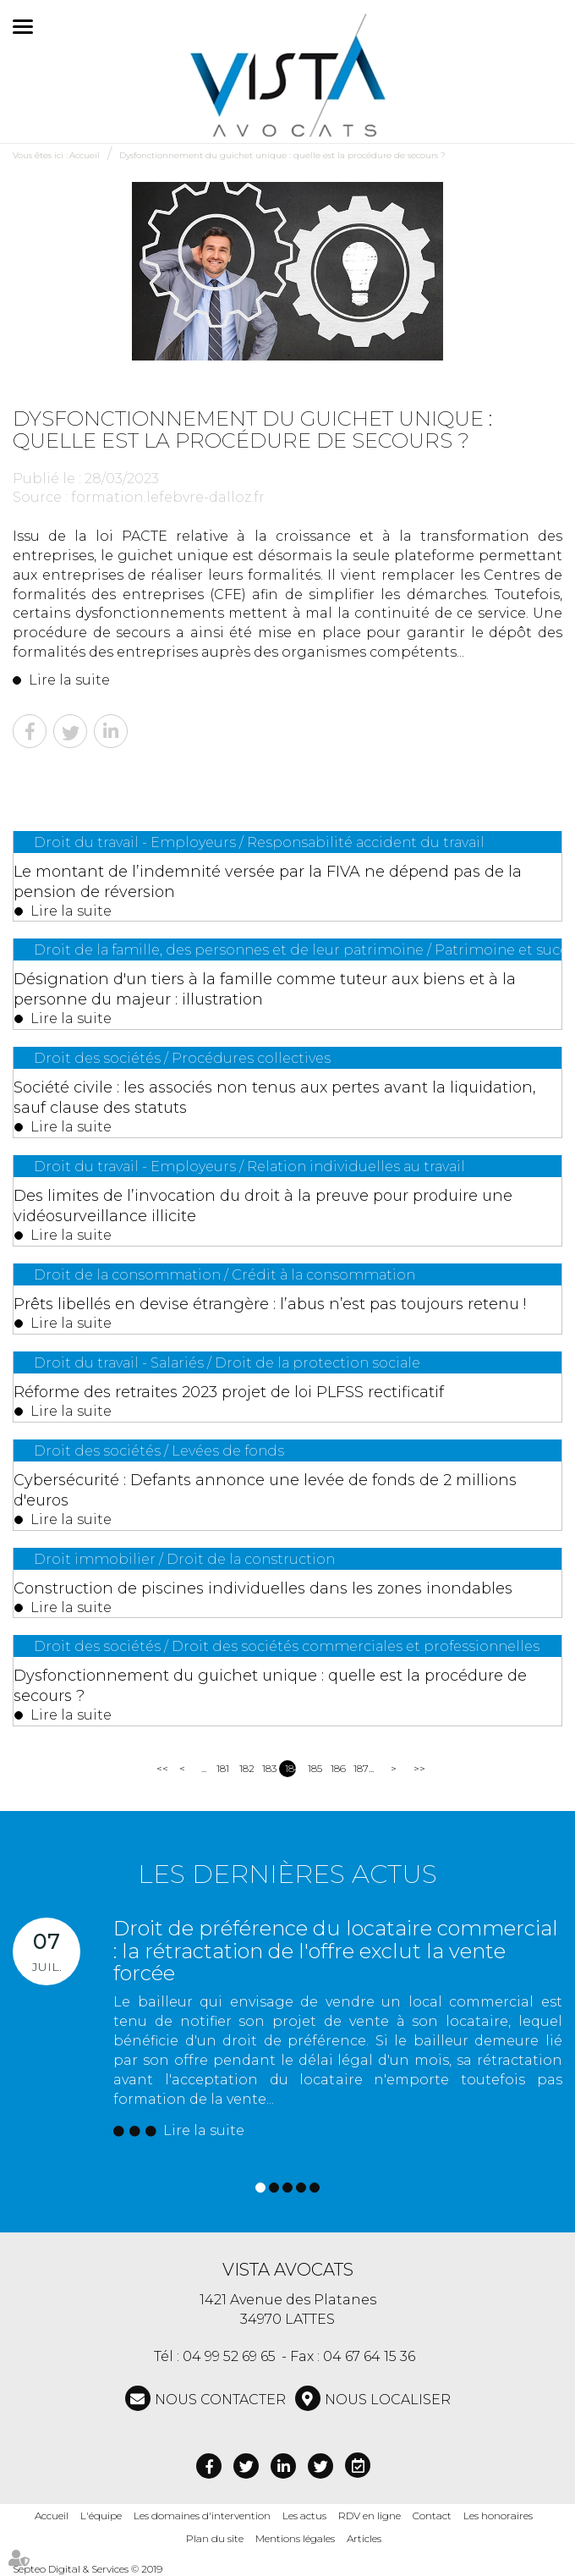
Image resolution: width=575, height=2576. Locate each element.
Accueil (84, 155)
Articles (364, 2538)
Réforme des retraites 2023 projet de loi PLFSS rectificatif (229, 1392)
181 (221, 1768)
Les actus (304, 2515)
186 (336, 1768)
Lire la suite (69, 680)
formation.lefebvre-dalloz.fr (168, 497)
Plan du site (215, 2538)
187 (358, 1768)
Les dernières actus (287, 1874)
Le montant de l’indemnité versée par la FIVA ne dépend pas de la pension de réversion (268, 881)
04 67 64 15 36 (369, 2356)
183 (267, 1768)
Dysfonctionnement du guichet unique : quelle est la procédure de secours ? (282, 155)
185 (313, 1768)
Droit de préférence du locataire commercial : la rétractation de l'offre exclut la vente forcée (335, 1950)
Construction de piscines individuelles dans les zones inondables (263, 1588)
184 (290, 1768)
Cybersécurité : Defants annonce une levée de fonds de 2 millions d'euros (265, 1490)
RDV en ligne (369, 2515)
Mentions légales (295, 2538)
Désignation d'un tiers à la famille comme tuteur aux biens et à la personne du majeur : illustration (265, 989)
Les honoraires (498, 2515)
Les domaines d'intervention (202, 2515)
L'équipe (101, 2515)
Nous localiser (388, 2400)
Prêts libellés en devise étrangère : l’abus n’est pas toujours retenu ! (270, 1304)
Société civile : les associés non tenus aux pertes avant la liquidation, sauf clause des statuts (275, 1097)
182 (244, 1768)
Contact (432, 2515)
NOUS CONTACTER (220, 2400)
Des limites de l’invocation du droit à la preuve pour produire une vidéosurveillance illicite (263, 1205)
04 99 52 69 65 (229, 2356)
